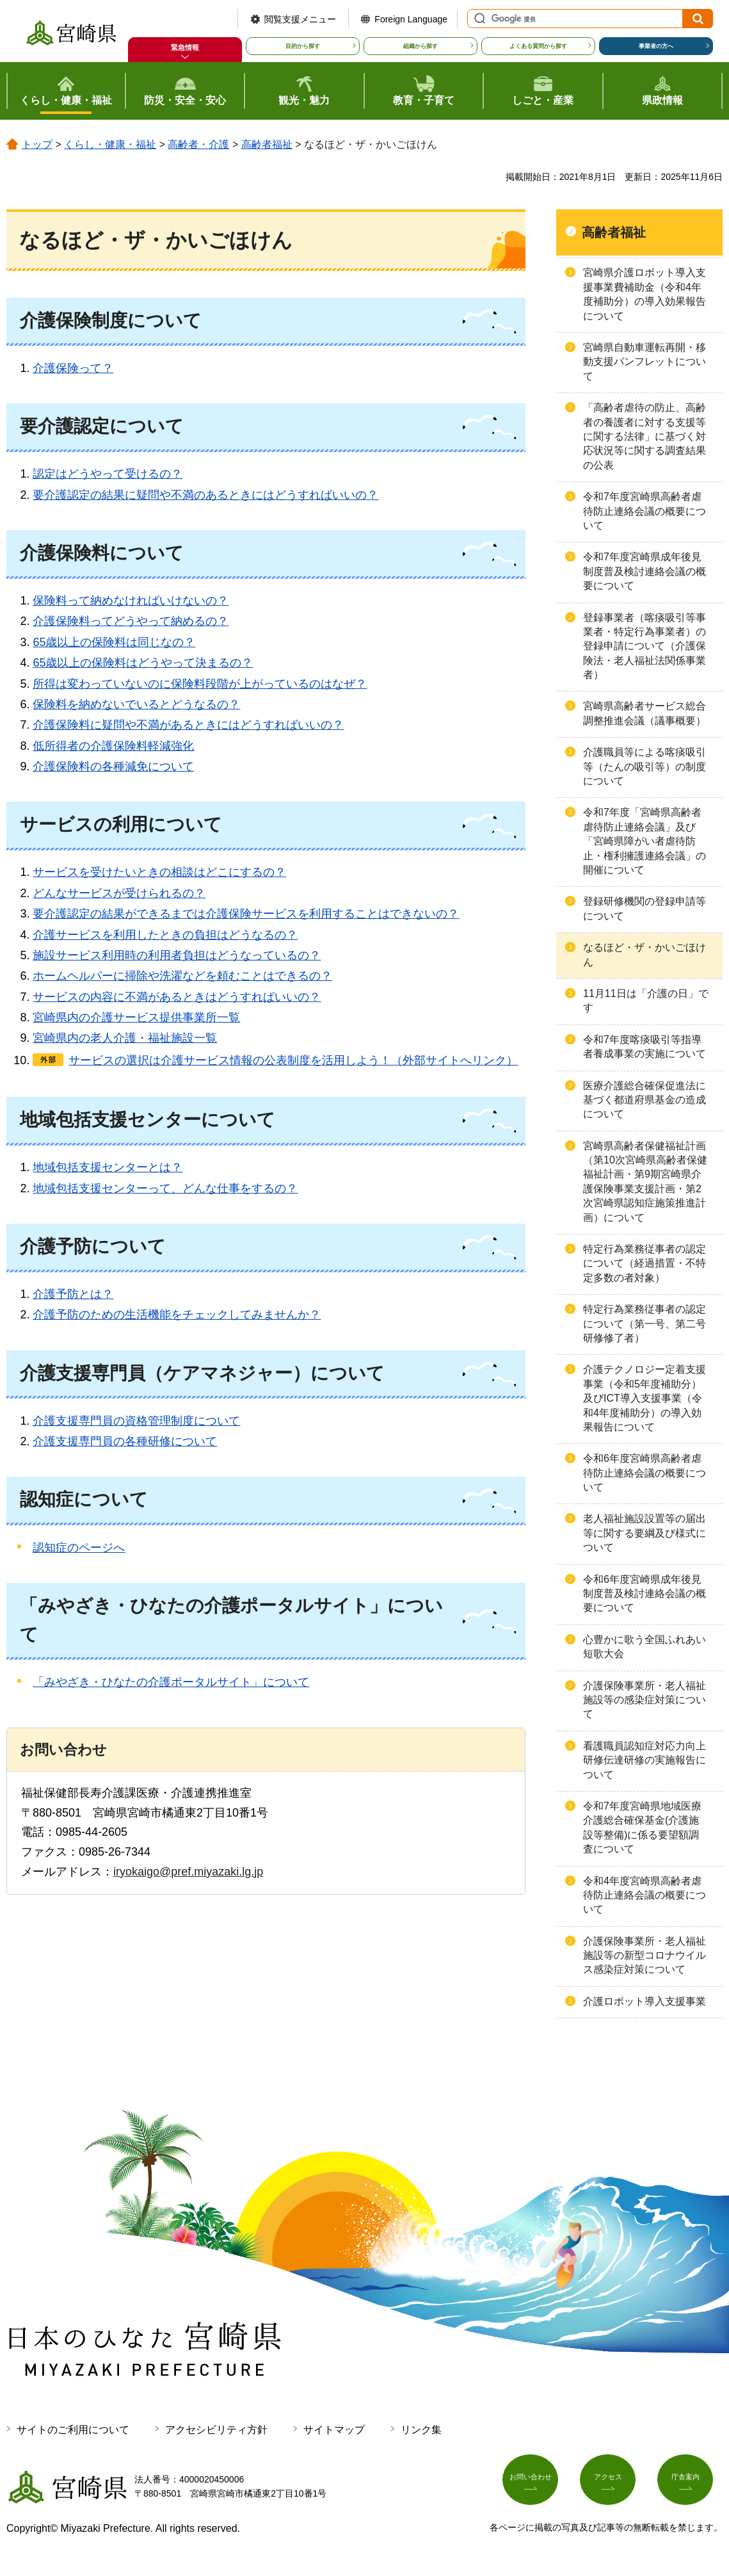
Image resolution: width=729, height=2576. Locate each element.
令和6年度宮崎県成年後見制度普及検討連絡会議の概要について (644, 1594)
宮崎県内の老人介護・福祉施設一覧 (125, 1038)
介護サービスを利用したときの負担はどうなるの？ (165, 934)
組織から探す (420, 46)
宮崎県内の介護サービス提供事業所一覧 (136, 1017)
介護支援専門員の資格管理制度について (136, 1420)
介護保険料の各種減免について (113, 766)
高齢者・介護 (198, 144)
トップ (37, 144)
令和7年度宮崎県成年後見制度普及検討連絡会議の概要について (644, 571)
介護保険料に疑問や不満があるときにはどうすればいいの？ (188, 724)
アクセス (612, 2484)
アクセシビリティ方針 (216, 2429)
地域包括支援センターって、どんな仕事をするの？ (165, 1188)
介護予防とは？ (73, 1294)
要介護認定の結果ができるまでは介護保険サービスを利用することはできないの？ (246, 913)
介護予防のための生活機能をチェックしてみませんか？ (177, 1314)
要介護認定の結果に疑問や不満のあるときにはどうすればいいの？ (205, 495)
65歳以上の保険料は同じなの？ (114, 642)
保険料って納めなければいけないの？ (130, 600)
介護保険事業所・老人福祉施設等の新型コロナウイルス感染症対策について (644, 1955)
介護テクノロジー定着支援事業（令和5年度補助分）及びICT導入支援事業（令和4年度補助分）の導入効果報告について (644, 1398)
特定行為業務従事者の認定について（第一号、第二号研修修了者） (644, 1323)
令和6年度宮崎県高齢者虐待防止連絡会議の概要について (644, 1473)
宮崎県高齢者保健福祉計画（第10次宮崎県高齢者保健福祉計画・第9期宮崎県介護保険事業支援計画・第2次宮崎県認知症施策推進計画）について (645, 1181)
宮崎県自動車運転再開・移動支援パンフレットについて (644, 362)
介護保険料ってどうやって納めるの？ (130, 621)
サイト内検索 (478, 18)
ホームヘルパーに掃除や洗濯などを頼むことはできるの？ (182, 975)
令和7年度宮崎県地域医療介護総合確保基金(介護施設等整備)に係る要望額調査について (642, 1827)
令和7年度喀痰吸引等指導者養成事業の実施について (644, 1046)
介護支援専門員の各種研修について (125, 1441)
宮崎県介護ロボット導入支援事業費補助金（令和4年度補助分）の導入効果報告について (644, 294)
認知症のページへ (79, 1547)
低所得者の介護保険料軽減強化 (113, 746)
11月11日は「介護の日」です (646, 1000)
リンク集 (421, 2429)
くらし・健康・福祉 (110, 144)
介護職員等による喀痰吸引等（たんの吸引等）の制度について (644, 766)
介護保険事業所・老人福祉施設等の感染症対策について (644, 1700)
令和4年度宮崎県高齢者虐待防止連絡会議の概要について (644, 1895)
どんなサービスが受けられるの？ (119, 893)
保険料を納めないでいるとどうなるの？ (136, 704)
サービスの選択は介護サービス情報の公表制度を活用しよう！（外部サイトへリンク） (293, 1060)
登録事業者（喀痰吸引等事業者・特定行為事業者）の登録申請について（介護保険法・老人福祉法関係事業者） (644, 646)
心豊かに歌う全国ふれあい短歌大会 (644, 1646)
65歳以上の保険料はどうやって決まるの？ (143, 662)
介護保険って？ (73, 368)
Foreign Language (410, 19)
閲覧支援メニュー (300, 19)
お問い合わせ (535, 2484)
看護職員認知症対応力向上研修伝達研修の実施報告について (644, 1760)
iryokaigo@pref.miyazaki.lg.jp (188, 1871)
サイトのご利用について (73, 2429)
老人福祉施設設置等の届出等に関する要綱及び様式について (644, 1533)
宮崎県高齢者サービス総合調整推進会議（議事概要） (644, 713)
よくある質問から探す (538, 46)
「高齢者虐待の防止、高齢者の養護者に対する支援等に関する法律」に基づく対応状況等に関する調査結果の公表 (644, 436)
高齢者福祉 (266, 144)
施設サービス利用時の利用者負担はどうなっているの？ (177, 955)
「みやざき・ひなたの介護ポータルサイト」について (171, 1682)
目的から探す (302, 46)
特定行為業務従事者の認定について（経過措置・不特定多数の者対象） (644, 1263)
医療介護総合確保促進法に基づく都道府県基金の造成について (644, 1100)
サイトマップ (334, 2429)
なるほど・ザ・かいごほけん (644, 954)
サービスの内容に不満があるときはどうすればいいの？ (177, 997)
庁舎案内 (690, 2484)
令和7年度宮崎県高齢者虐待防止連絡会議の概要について (644, 511)
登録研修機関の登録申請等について (644, 908)
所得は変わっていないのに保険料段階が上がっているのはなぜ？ (200, 683)
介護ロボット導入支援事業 (644, 2001)
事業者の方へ (656, 46)
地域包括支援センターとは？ (107, 1167)
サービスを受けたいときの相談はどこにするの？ (159, 872)
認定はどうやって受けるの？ (107, 473)
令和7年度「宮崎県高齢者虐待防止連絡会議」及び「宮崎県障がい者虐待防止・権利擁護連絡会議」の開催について (644, 841)
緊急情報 (185, 47)
